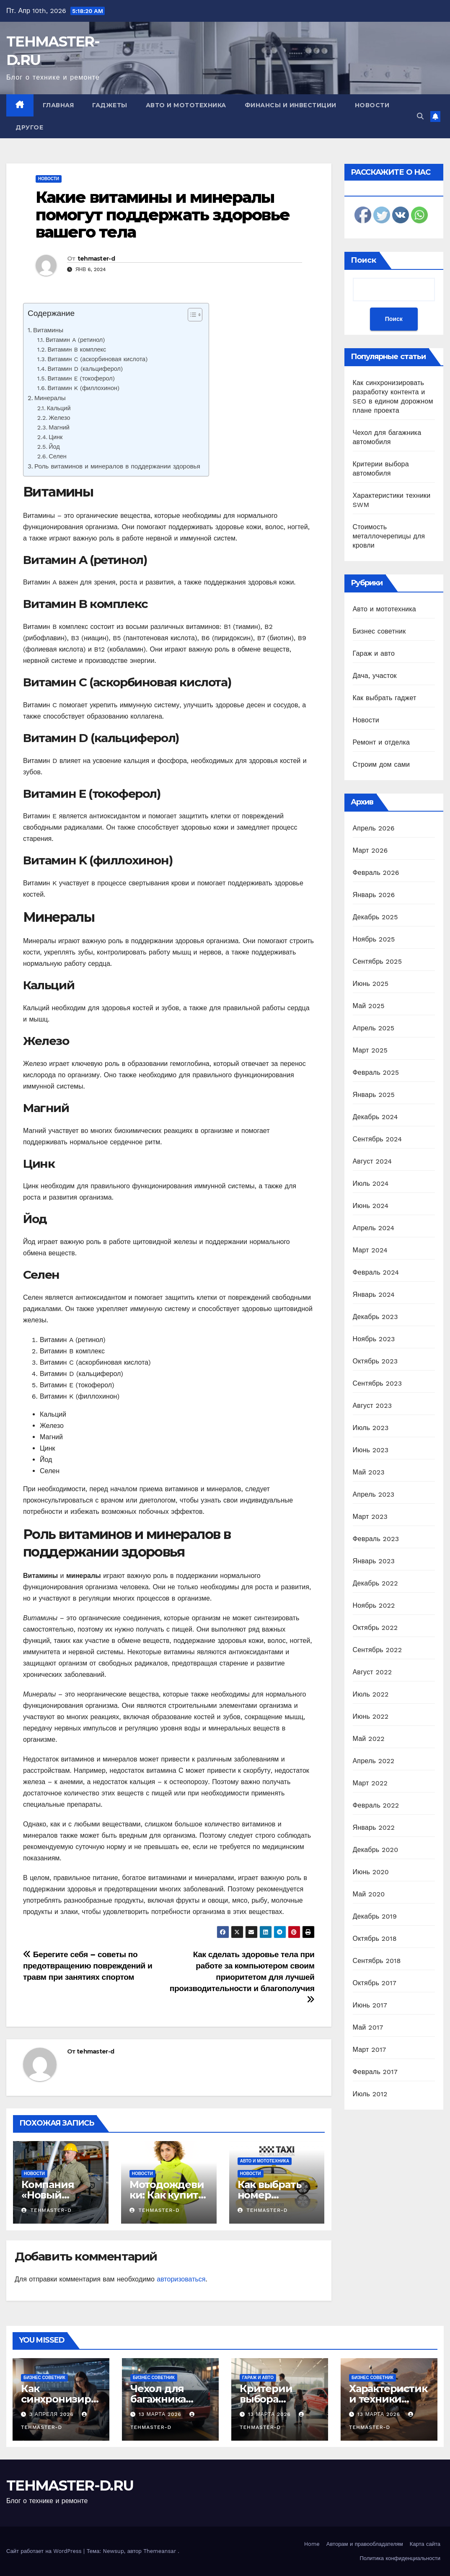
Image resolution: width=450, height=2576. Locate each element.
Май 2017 (368, 2027)
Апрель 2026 (374, 828)
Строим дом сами (381, 764)
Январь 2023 (374, 1561)
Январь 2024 (374, 1294)
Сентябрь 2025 (377, 961)
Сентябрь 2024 (377, 1139)
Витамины (48, 330)
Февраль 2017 (375, 2072)
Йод (54, 446)
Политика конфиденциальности (399, 2558)
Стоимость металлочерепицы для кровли (389, 536)
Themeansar (159, 2551)
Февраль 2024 (376, 1272)
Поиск (363, 260)
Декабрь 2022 (375, 1583)
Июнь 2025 (371, 984)
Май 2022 (369, 1739)
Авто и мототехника (186, 105)
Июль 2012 (370, 2094)
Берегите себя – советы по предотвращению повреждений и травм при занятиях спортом (88, 1966)
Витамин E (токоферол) (80, 378)
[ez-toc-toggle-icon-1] (190, 316)
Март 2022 (370, 1783)
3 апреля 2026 (52, 2414)
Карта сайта (425, 2544)
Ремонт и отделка (381, 742)
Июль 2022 (371, 1694)
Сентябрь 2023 (377, 1383)
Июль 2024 (371, 1183)
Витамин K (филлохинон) (83, 388)
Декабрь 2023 (375, 1317)
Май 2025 (369, 1006)
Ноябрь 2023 (374, 1339)
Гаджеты (109, 105)
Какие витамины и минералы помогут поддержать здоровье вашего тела (163, 214)
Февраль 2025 (376, 1072)
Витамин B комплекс (76, 349)
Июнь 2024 (371, 1206)
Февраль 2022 (376, 1805)
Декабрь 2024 (375, 1117)
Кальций (59, 408)
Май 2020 (369, 1894)
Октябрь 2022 (375, 1628)
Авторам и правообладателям (364, 2544)
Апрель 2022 (374, 1761)
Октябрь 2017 (374, 1983)
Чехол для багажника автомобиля (161, 2399)
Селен (57, 456)
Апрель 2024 (374, 1228)
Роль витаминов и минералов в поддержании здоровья (117, 466)
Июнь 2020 (371, 1872)
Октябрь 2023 (375, 1361)
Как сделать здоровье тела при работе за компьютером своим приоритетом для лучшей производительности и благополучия (242, 1977)
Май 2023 (369, 1472)
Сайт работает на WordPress (44, 2551)
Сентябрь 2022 (377, 1650)
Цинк (55, 437)
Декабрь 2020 (375, 1850)
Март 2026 (370, 850)
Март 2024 (370, 1250)
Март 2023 (370, 1517)
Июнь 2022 (371, 1716)
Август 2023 (372, 1406)
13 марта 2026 (161, 2414)
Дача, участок (375, 676)
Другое (29, 127)
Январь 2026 (374, 895)
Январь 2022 (374, 1827)
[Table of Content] (195, 314)
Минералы (50, 398)
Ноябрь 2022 (374, 1605)
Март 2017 (369, 2050)
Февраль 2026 (376, 873)
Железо (59, 418)
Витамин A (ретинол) (75, 340)
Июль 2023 (371, 1428)
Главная (58, 105)
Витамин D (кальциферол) (85, 368)
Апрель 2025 (374, 1028)
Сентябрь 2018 (377, 1961)
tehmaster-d (96, 258)
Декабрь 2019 (375, 1916)
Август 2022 (372, 1672)
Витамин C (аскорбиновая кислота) (97, 359)
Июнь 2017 (370, 2005)
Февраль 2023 (376, 1539)
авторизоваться (181, 2279)
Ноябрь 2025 (374, 939)
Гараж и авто (374, 653)
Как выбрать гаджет (384, 698)
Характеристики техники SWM (388, 2399)
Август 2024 (372, 1161)
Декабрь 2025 (375, 917)
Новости (372, 105)
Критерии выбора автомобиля (271, 2399)
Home (312, 2544)
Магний (59, 427)
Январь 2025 (374, 1095)
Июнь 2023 (371, 1450)
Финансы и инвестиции (290, 105)
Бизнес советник (379, 631)
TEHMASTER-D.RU (69, 2485)
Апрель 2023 (374, 1494)
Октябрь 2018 (375, 1938)
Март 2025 (370, 1050)
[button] (420, 116)
